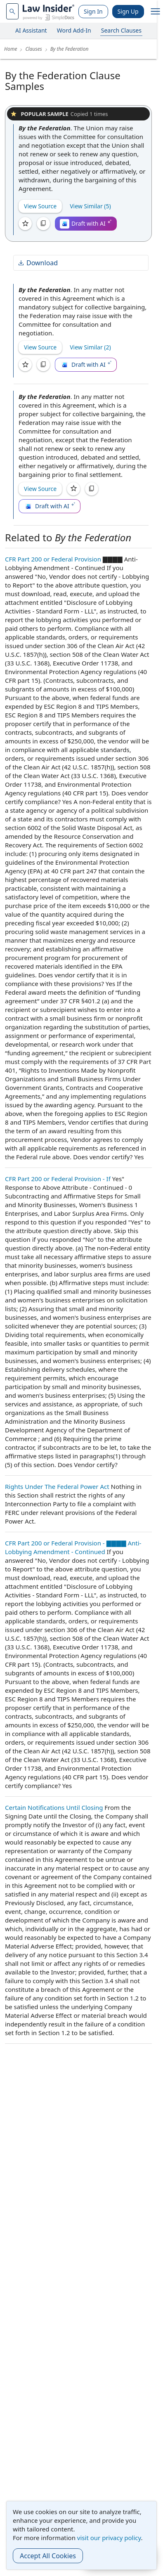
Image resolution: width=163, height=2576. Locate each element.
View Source (40, 206)
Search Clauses (121, 30)
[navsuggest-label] (12, 11)
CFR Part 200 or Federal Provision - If (58, 1179)
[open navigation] (155, 11)
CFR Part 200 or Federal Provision (53, 559)
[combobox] (12, 11)
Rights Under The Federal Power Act (57, 1486)
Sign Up (128, 11)
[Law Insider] (48, 11)
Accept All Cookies (48, 2555)
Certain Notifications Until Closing (54, 1807)
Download (37, 262)
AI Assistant (31, 30)
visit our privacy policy (109, 2538)
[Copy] (43, 223)
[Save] (25, 223)
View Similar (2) (90, 347)
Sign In (93, 11)
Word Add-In (74, 30)
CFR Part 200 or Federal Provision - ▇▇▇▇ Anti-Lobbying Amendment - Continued (73, 1547)
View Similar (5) (90, 206)
